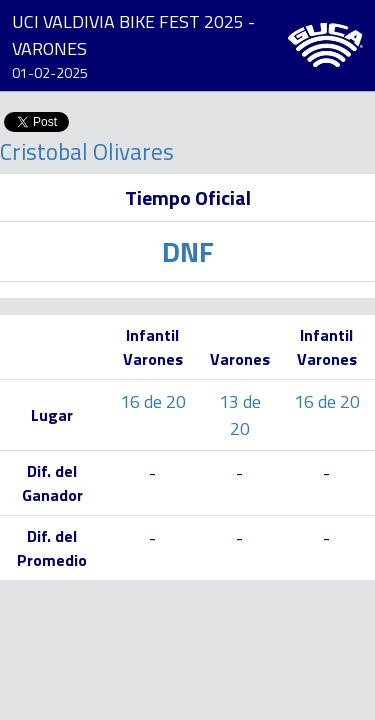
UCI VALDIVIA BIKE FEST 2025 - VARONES (133, 35)
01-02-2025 (50, 72)
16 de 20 (153, 401)
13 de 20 (240, 415)
